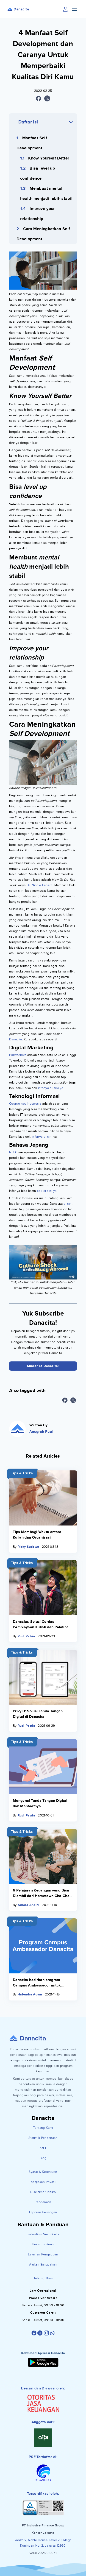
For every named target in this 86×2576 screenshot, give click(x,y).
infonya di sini (42, 1137)
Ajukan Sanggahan (43, 2264)
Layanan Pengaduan (43, 2254)
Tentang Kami (43, 2128)
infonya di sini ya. (51, 1088)
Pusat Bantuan (43, 2244)
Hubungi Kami (43, 2278)
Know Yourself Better (48, 158)
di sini (68, 1204)
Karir (43, 2148)
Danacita (15, 1039)
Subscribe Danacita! (43, 1366)
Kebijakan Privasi (43, 2182)
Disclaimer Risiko (43, 2192)
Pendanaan (43, 2202)
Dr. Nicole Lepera (40, 885)
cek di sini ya (46, 1191)
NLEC (13, 1152)
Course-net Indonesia (25, 1104)
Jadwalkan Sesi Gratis (43, 2234)
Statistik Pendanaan (43, 2138)
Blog (43, 2158)
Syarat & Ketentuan (43, 2172)
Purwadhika (17, 1055)
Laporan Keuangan (43, 2212)
